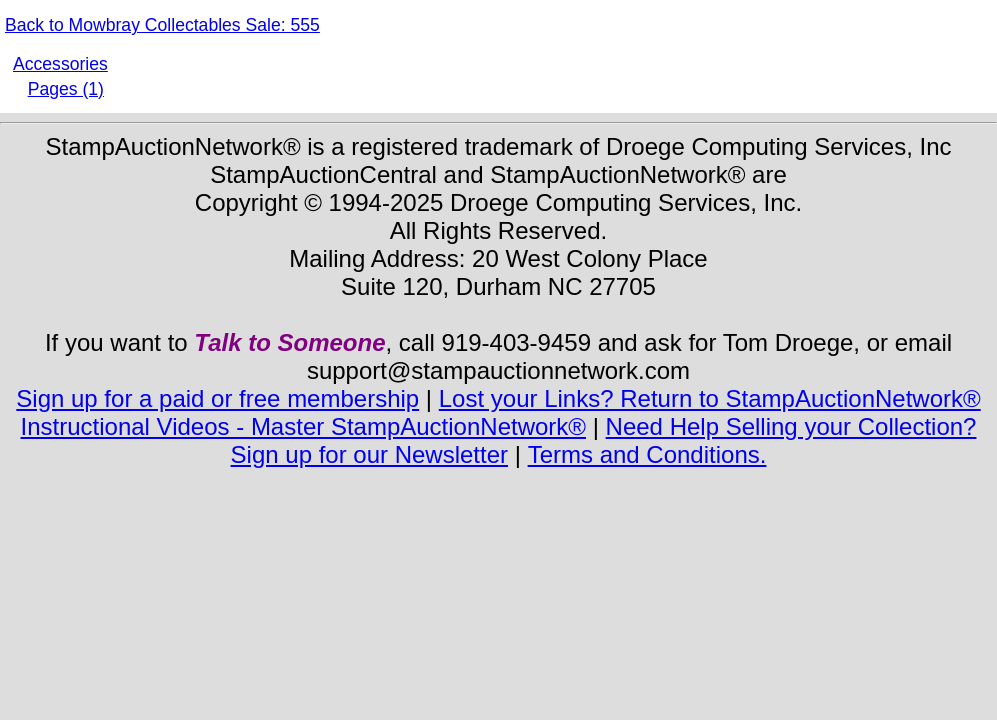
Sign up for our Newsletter (369, 454)
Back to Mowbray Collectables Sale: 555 (162, 25)
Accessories (60, 64)
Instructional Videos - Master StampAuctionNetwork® (303, 426)
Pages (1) (66, 89)
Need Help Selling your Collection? (791, 426)
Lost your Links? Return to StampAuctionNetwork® (710, 398)
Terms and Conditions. (647, 454)
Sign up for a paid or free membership (217, 398)
